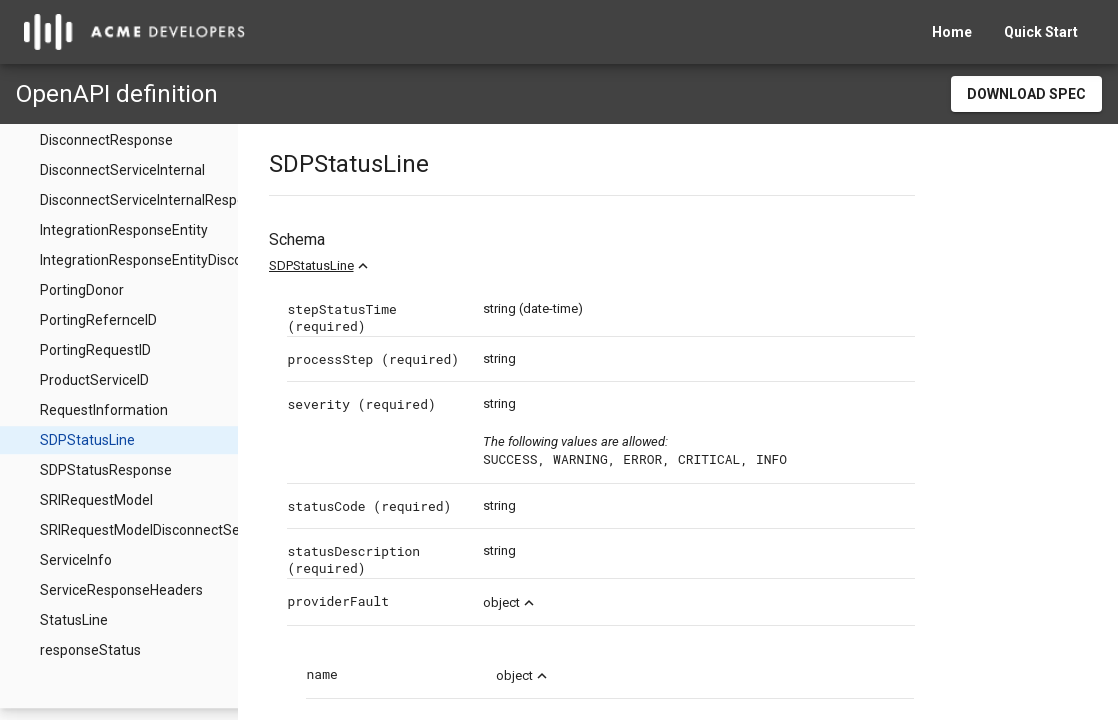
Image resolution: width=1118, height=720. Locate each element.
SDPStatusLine (353, 265)
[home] (134, 32)
